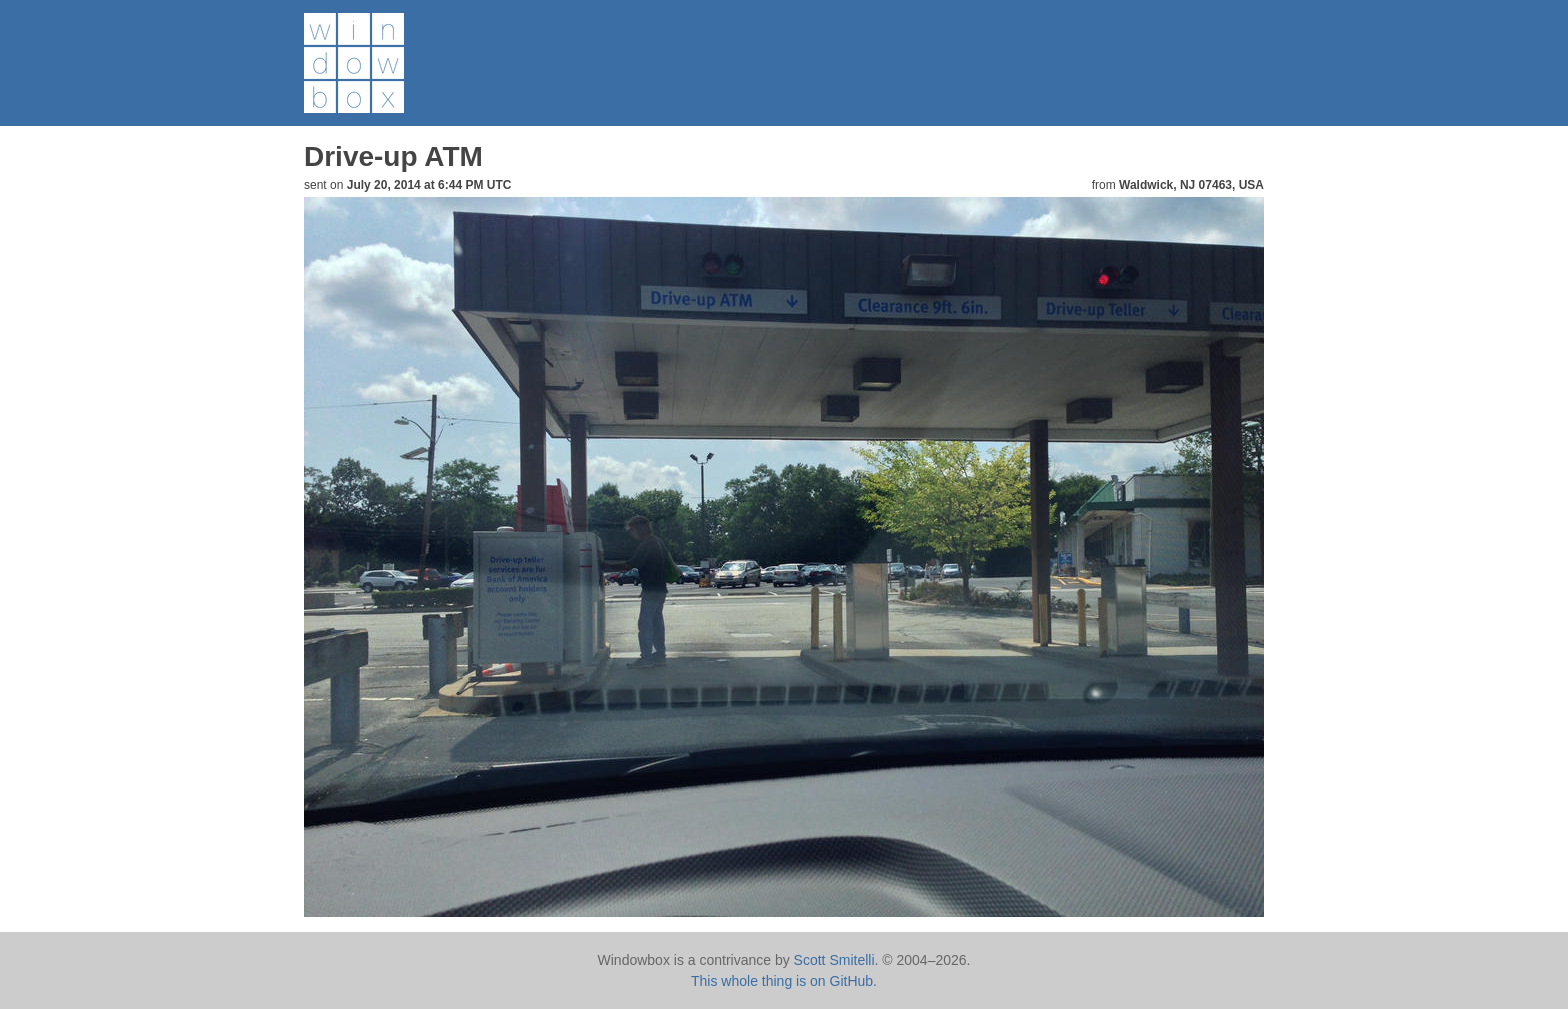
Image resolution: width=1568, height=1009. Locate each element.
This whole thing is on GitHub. (784, 981)
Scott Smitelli (834, 960)
